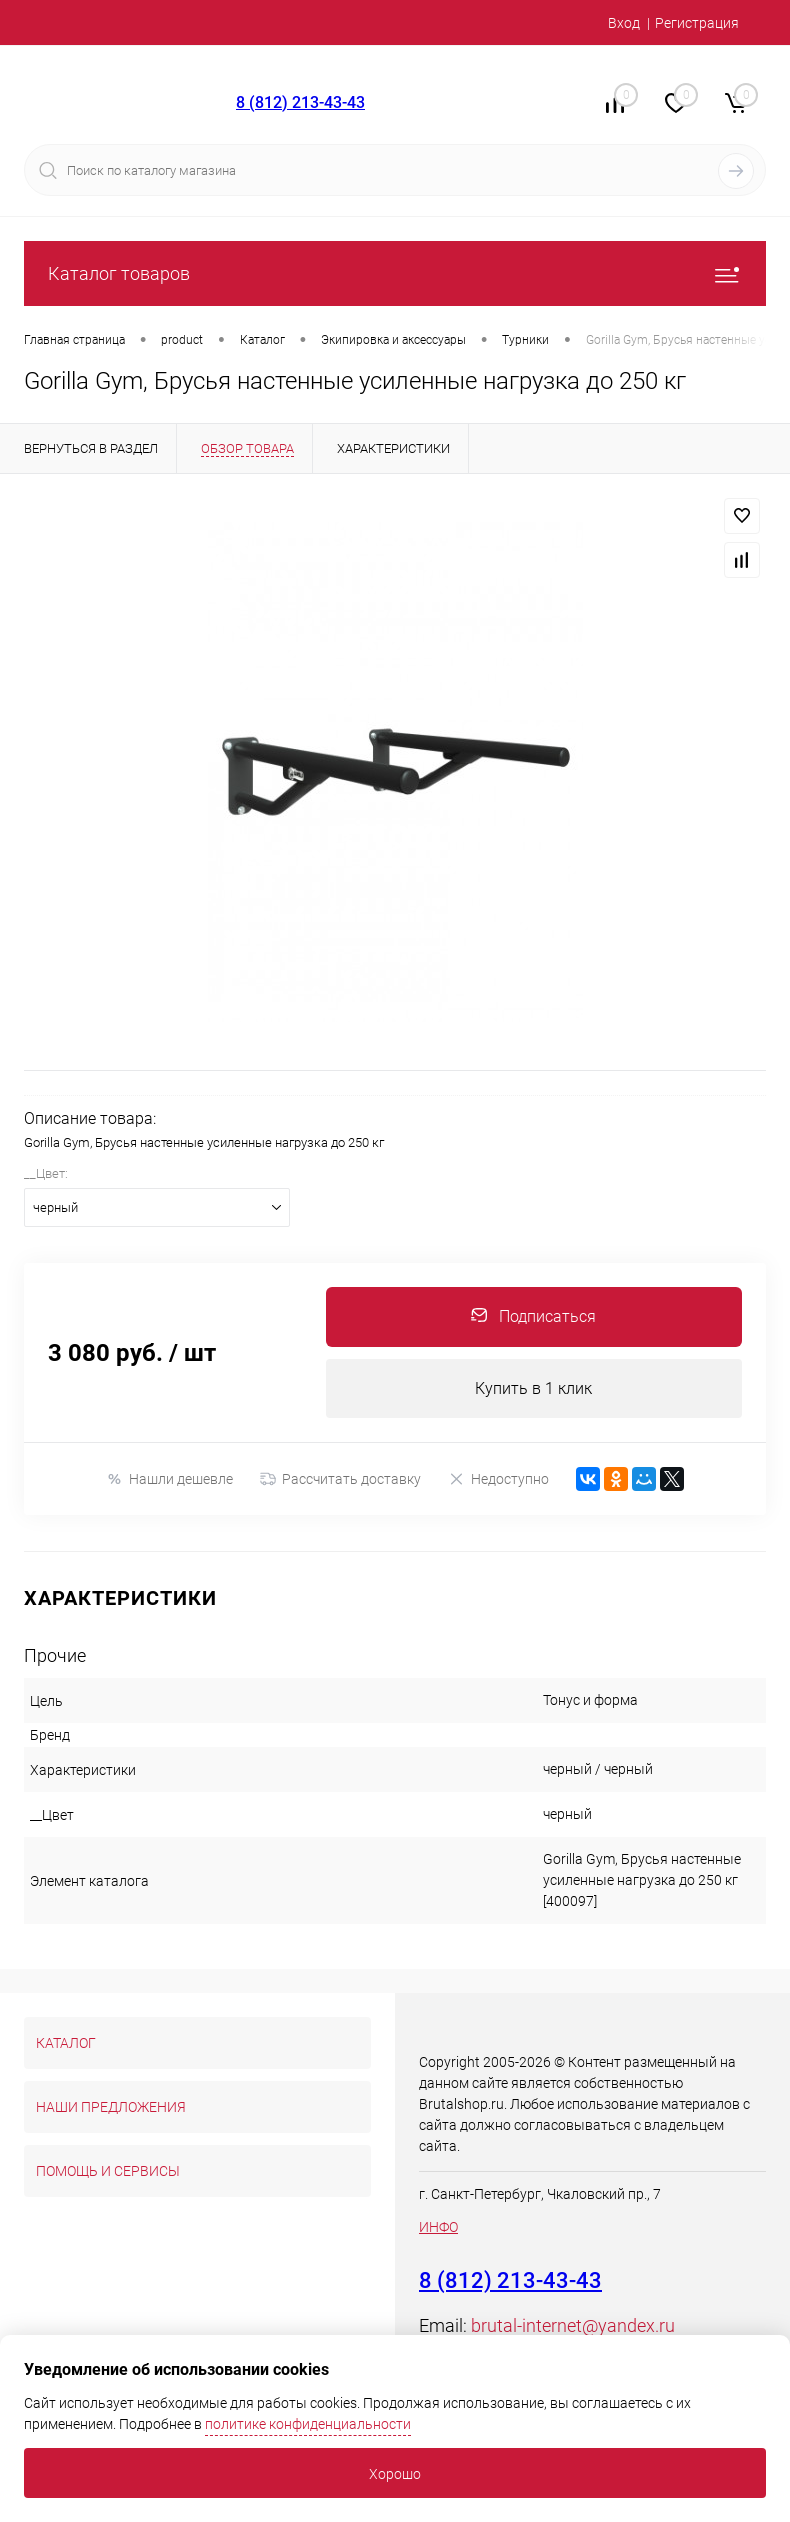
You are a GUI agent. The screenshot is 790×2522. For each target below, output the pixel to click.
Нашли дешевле (169, 1479)
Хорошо (395, 2474)
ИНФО (438, 2228)
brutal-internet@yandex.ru (573, 2326)
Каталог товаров (395, 273)
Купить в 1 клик (533, 1388)
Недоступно (498, 1479)
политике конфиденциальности (308, 2424)
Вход (624, 23)
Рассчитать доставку (340, 1480)
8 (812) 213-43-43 (300, 102)
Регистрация (697, 23)
